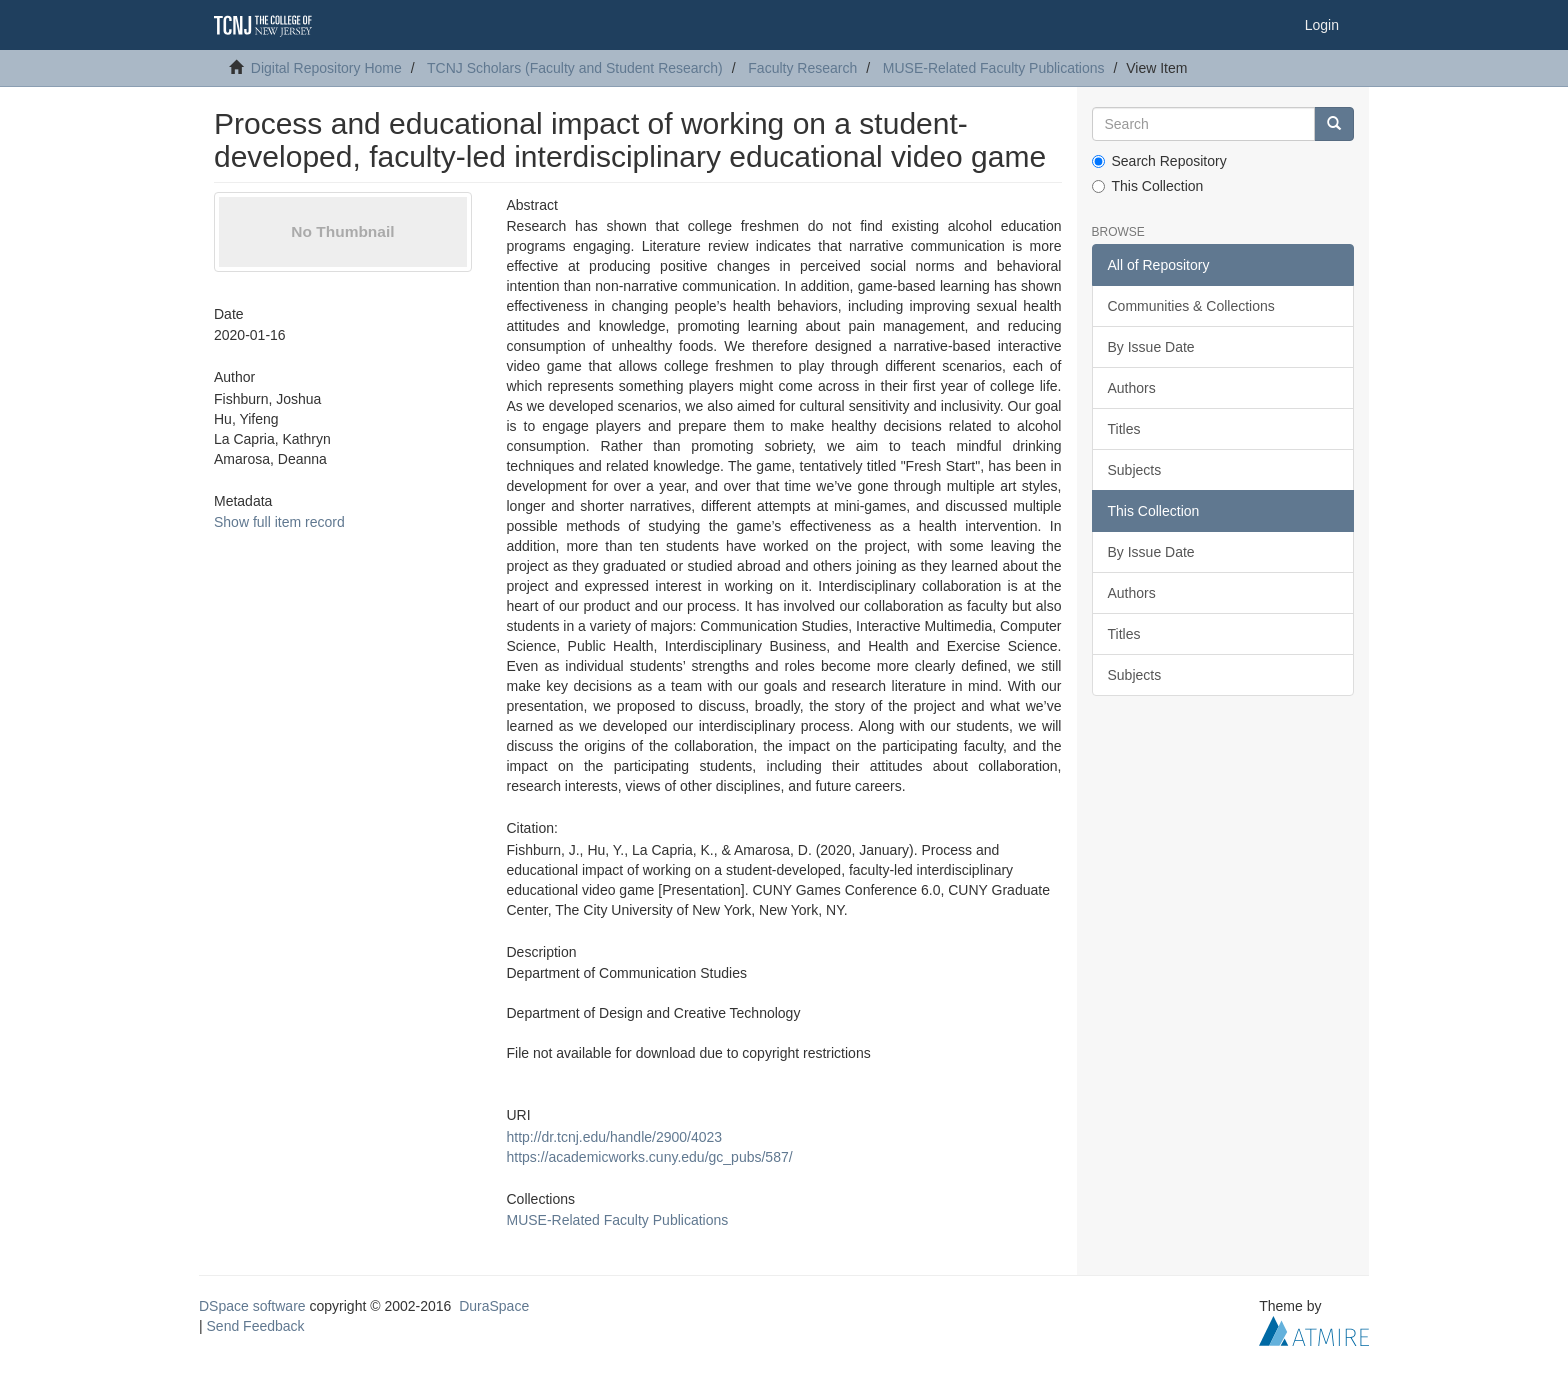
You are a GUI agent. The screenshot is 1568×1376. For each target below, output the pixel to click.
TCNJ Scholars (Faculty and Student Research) (575, 68)
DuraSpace (494, 1306)
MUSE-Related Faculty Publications (994, 68)
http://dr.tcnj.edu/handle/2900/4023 (614, 1137)
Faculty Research (802, 68)
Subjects (1135, 470)
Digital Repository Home (326, 68)
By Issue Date (1151, 347)
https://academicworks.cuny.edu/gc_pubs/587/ (649, 1157)
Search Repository (1159, 161)
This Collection (1148, 186)
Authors (1132, 388)
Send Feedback (256, 1326)
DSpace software (252, 1306)
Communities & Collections (1191, 306)
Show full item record (279, 522)
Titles (1124, 429)
